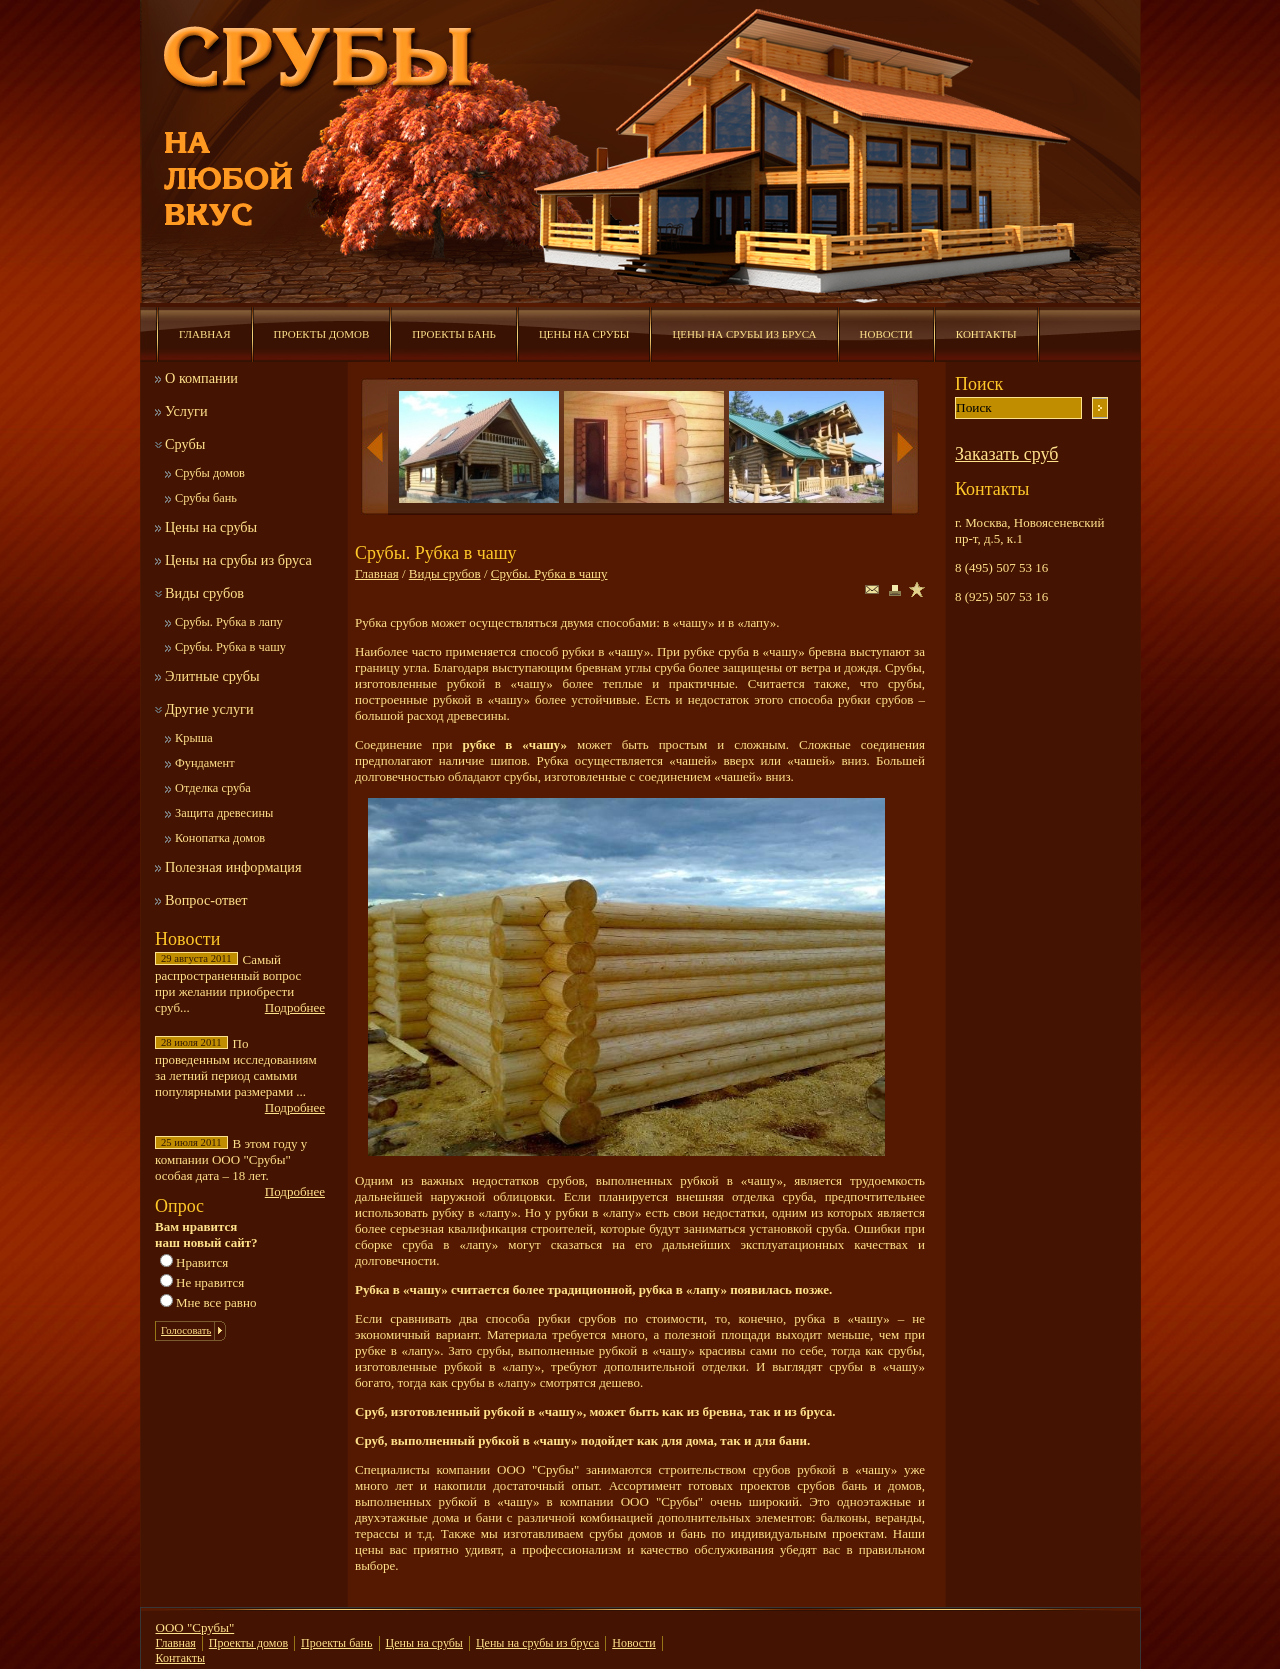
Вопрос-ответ (206, 900)
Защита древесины (224, 813)
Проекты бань (454, 334)
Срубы (185, 444)
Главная (205, 334)
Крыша (194, 738)
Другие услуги (209, 709)
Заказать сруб (1006, 454)
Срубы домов (210, 473)
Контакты (986, 334)
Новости (886, 334)
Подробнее (295, 1007)
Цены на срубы (584, 334)
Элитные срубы (212, 676)
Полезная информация (233, 867)
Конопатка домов (220, 838)
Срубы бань (206, 498)
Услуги (186, 411)
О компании (201, 378)
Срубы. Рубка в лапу (229, 622)
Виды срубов (204, 593)
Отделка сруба (213, 788)
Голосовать (186, 1330)
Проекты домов (322, 334)
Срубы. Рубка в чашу (230, 647)
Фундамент (205, 763)
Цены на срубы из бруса (744, 334)
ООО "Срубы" (195, 1627)
